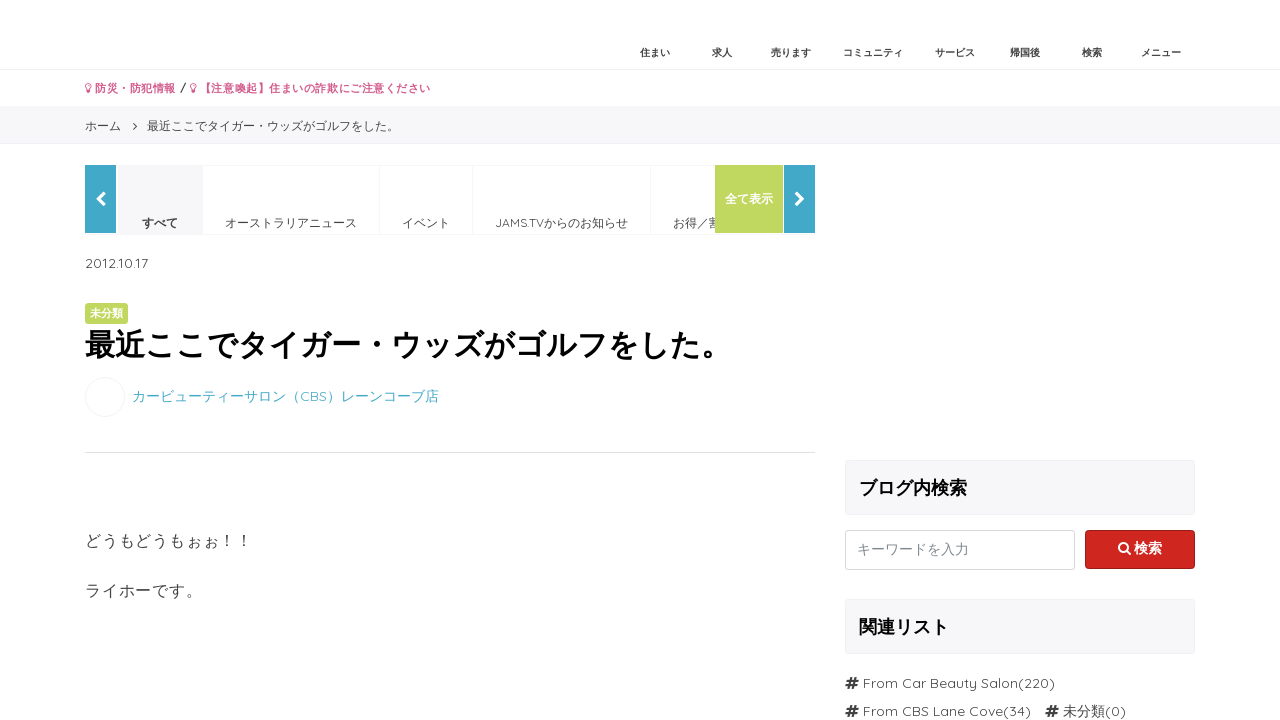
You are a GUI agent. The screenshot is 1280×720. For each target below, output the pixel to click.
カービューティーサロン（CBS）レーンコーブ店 (285, 395)
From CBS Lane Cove (933, 711)
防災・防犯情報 (130, 88)
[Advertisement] (1020, 305)
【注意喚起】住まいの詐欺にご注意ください (310, 88)
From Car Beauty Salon (940, 683)
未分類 (1084, 711)
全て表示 (749, 198)
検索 (1140, 548)
